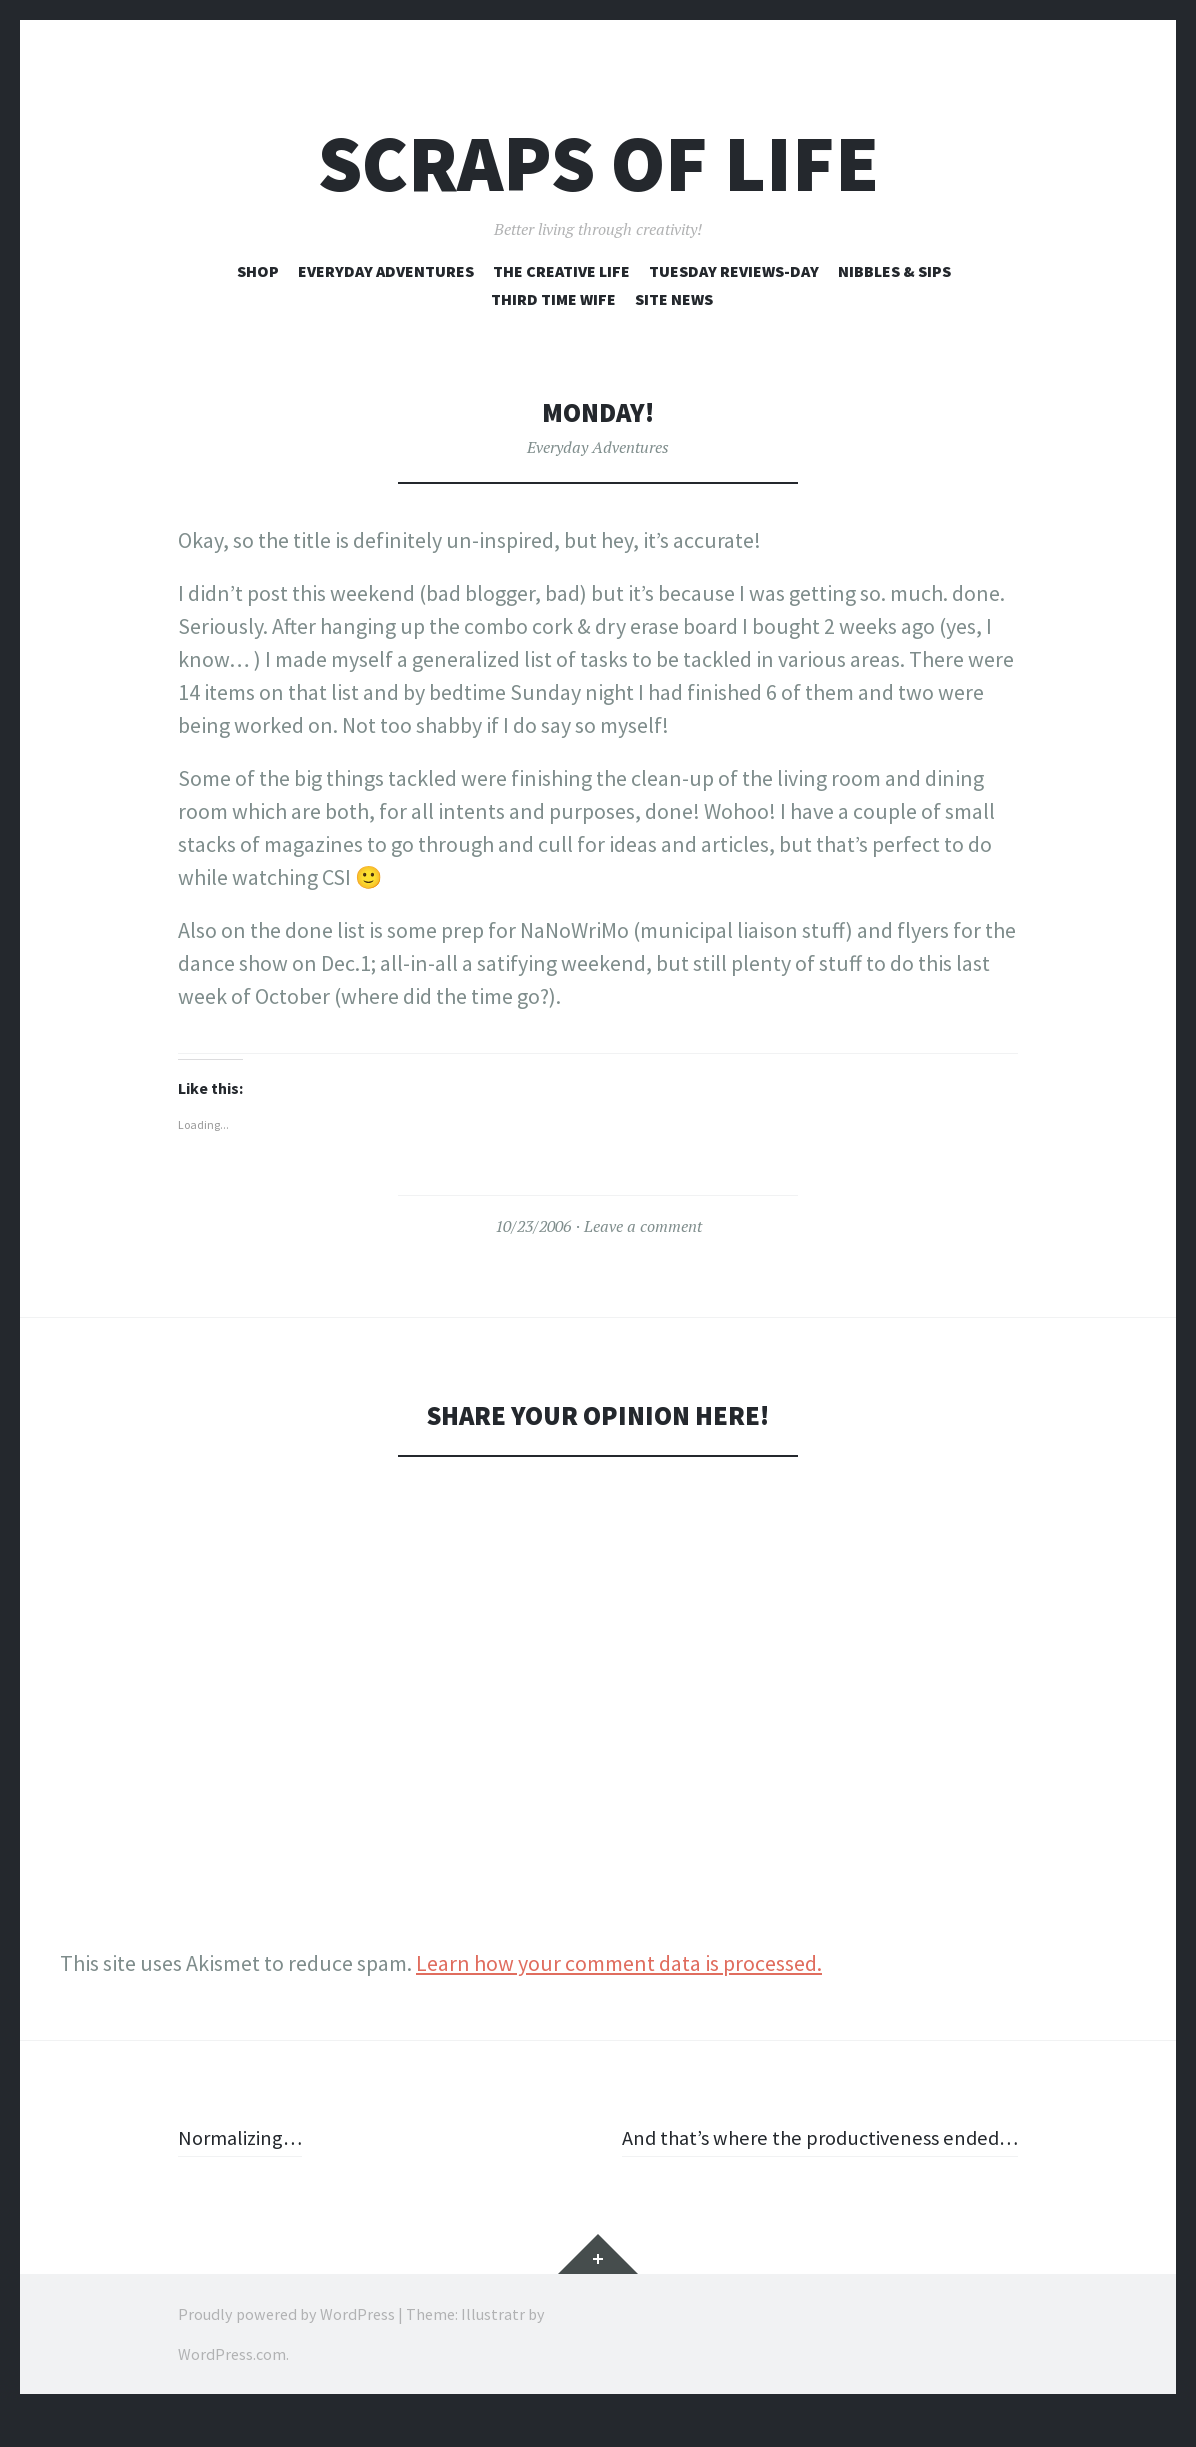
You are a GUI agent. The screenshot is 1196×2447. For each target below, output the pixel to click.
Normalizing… (245, 2137)
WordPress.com (232, 2387)
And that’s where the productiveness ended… (849, 2153)
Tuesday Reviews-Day (734, 271)
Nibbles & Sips (894, 271)
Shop (258, 271)
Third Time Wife (553, 299)
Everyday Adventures (386, 271)
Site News (674, 299)
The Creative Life (561, 271)
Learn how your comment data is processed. (619, 1963)
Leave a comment (643, 1226)
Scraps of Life (598, 163)
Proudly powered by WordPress (286, 2347)
